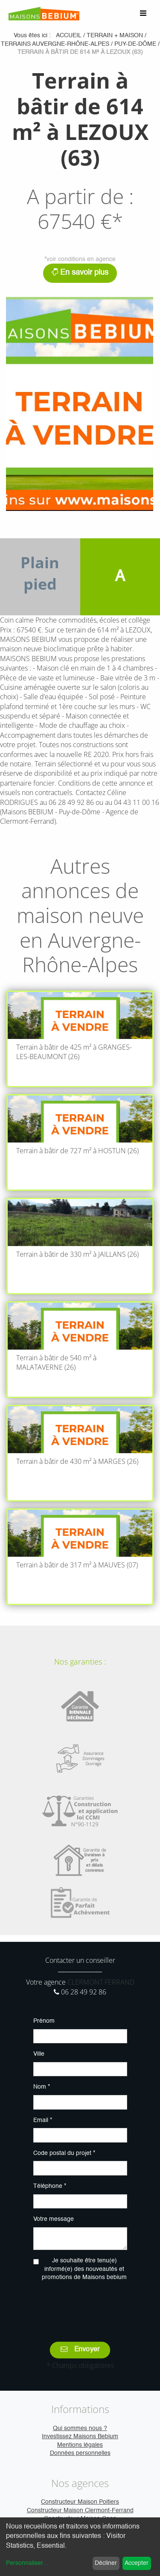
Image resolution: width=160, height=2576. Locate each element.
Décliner (106, 2563)
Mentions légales (80, 2445)
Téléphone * (49, 2186)
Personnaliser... (27, 2563)
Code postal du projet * (64, 2153)
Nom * (41, 2087)
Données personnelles (80, 2453)
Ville (38, 2054)
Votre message (53, 2219)
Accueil (68, 36)
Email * (42, 2120)
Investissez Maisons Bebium (80, 2436)
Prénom (44, 2021)
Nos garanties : (80, 1661)
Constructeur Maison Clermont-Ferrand (80, 2511)
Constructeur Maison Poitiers (80, 2502)
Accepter (136, 2563)
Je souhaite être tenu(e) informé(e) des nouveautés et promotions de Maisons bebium (84, 2269)
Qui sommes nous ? (80, 2428)
